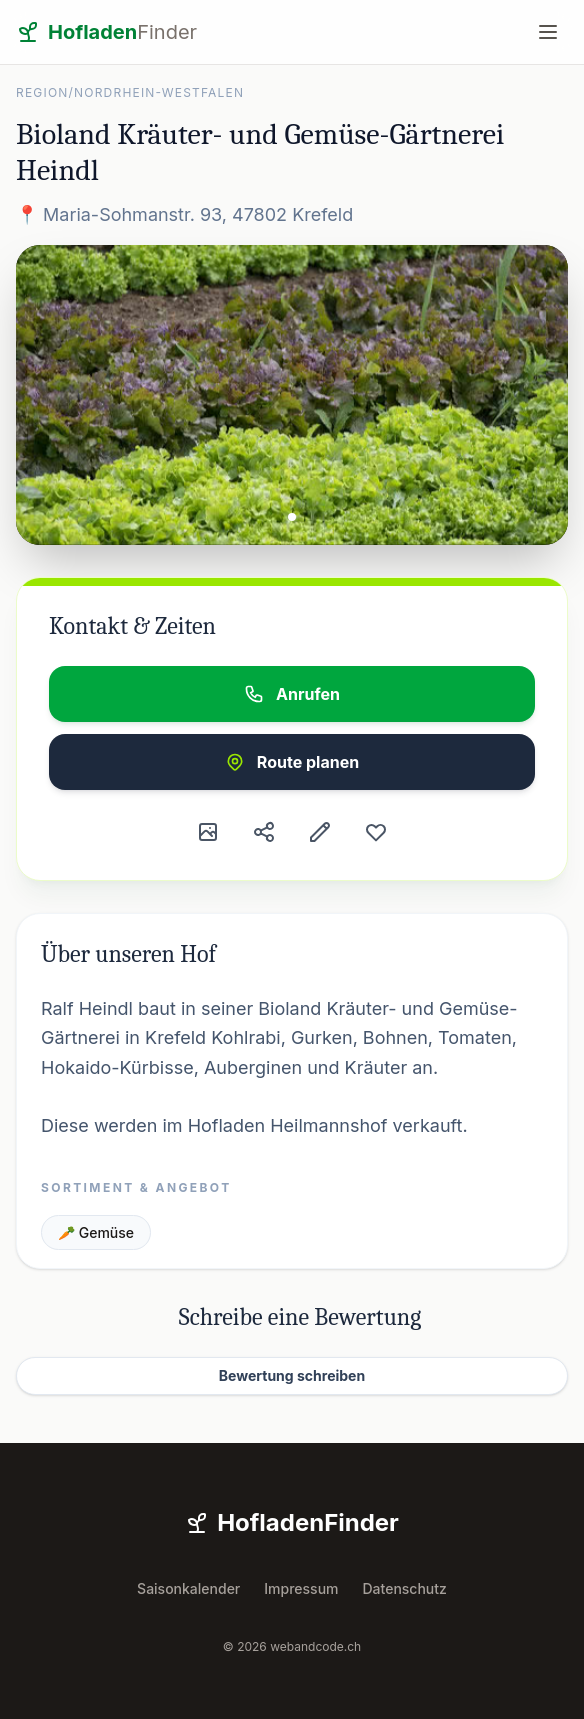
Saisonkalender (188, 1588)
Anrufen (292, 694)
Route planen (292, 762)
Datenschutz (405, 1588)
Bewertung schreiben (292, 1375)
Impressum (301, 1588)
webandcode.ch (315, 1646)
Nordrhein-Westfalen (159, 92)
